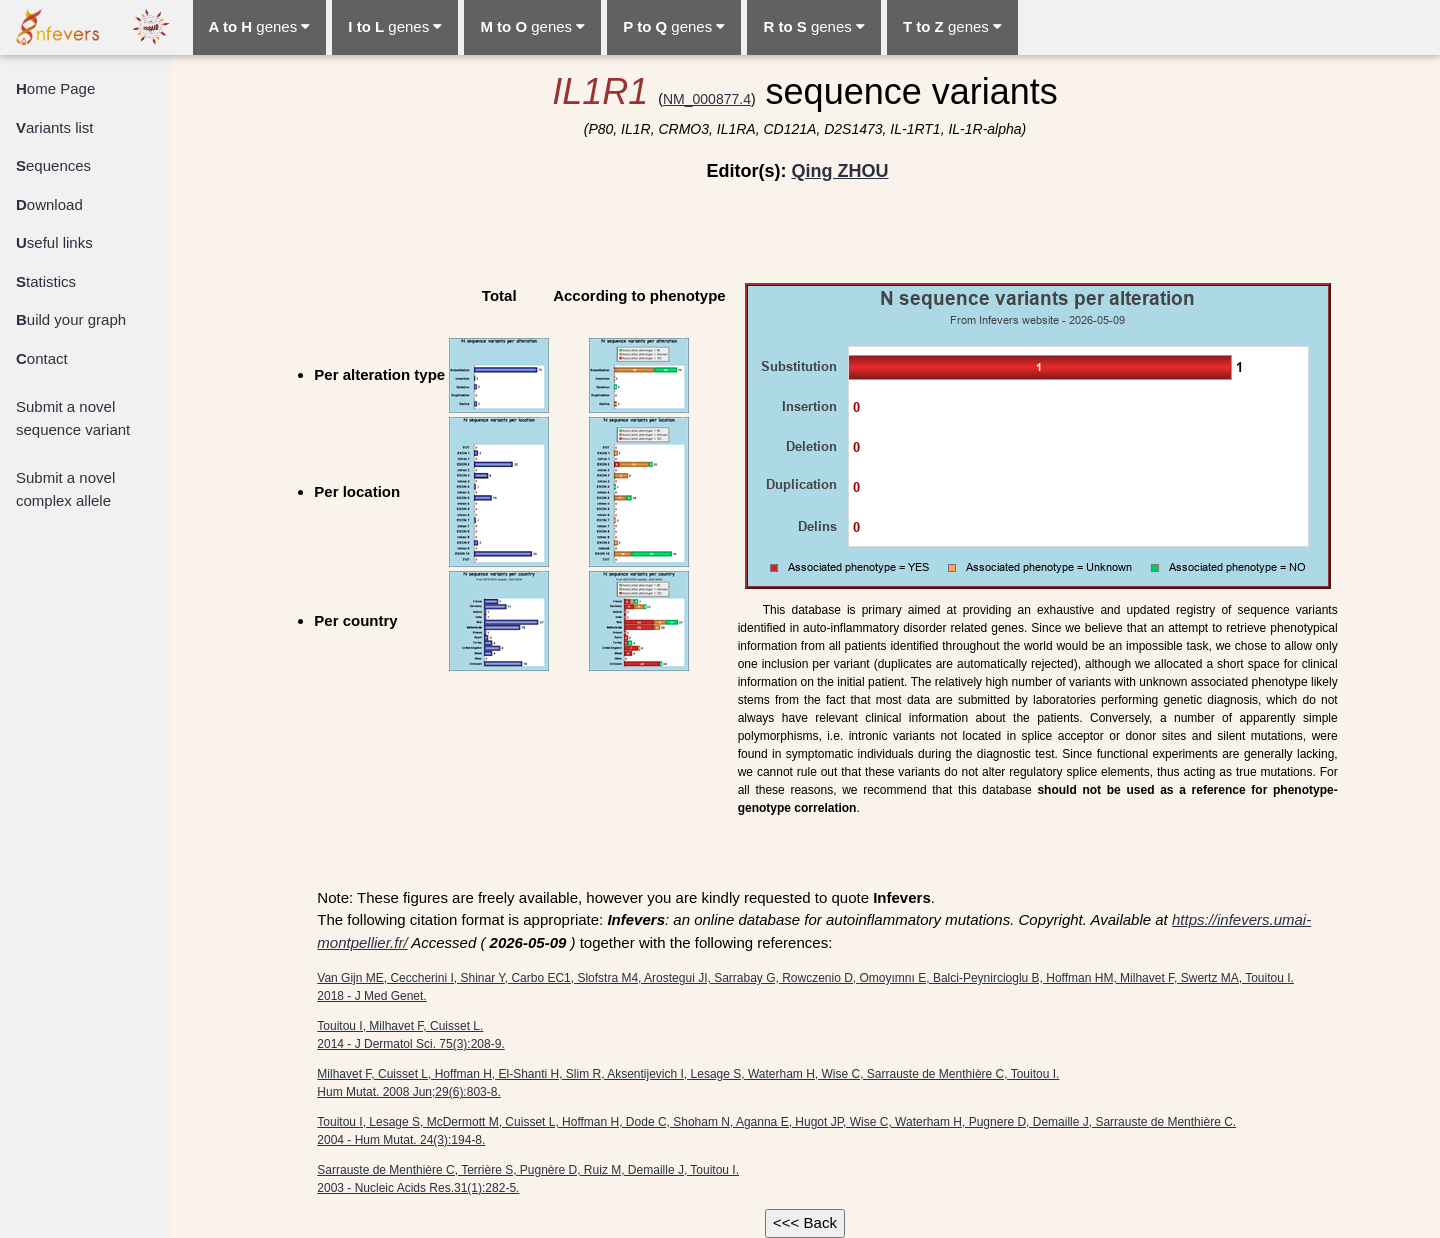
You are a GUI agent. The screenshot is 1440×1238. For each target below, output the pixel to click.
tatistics (46, 281)
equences (53, 165)
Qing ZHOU (839, 171)
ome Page (55, 88)
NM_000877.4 (707, 99)
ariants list (55, 127)
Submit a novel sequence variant (73, 418)
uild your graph (71, 319)
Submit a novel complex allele (65, 489)
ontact (42, 358)
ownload (49, 204)
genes (260, 26)
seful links (54, 242)
